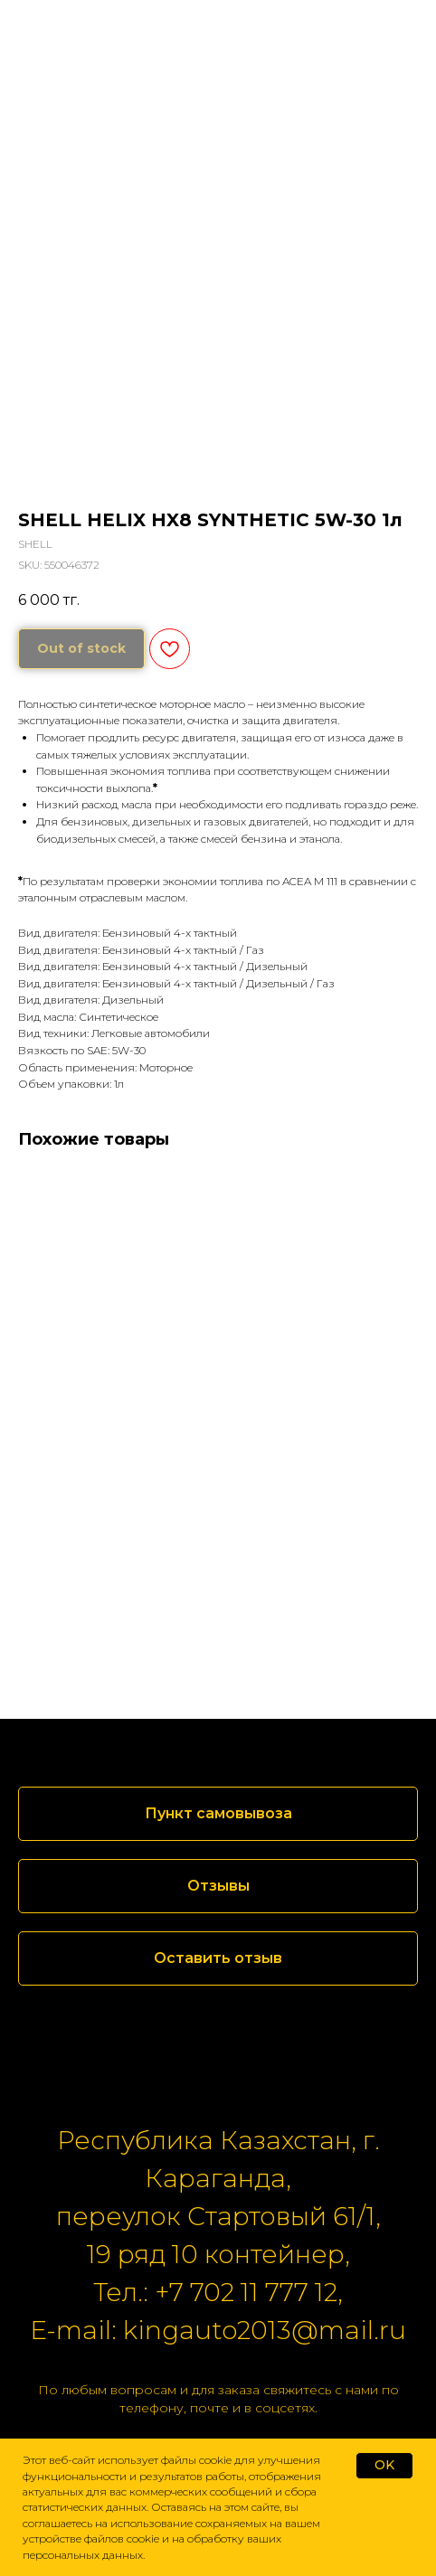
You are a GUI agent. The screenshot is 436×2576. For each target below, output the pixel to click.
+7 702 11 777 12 (246, 2292)
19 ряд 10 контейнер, (218, 2254)
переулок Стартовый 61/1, (218, 2216)
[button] (218, 1886)
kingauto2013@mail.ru (264, 2330)
